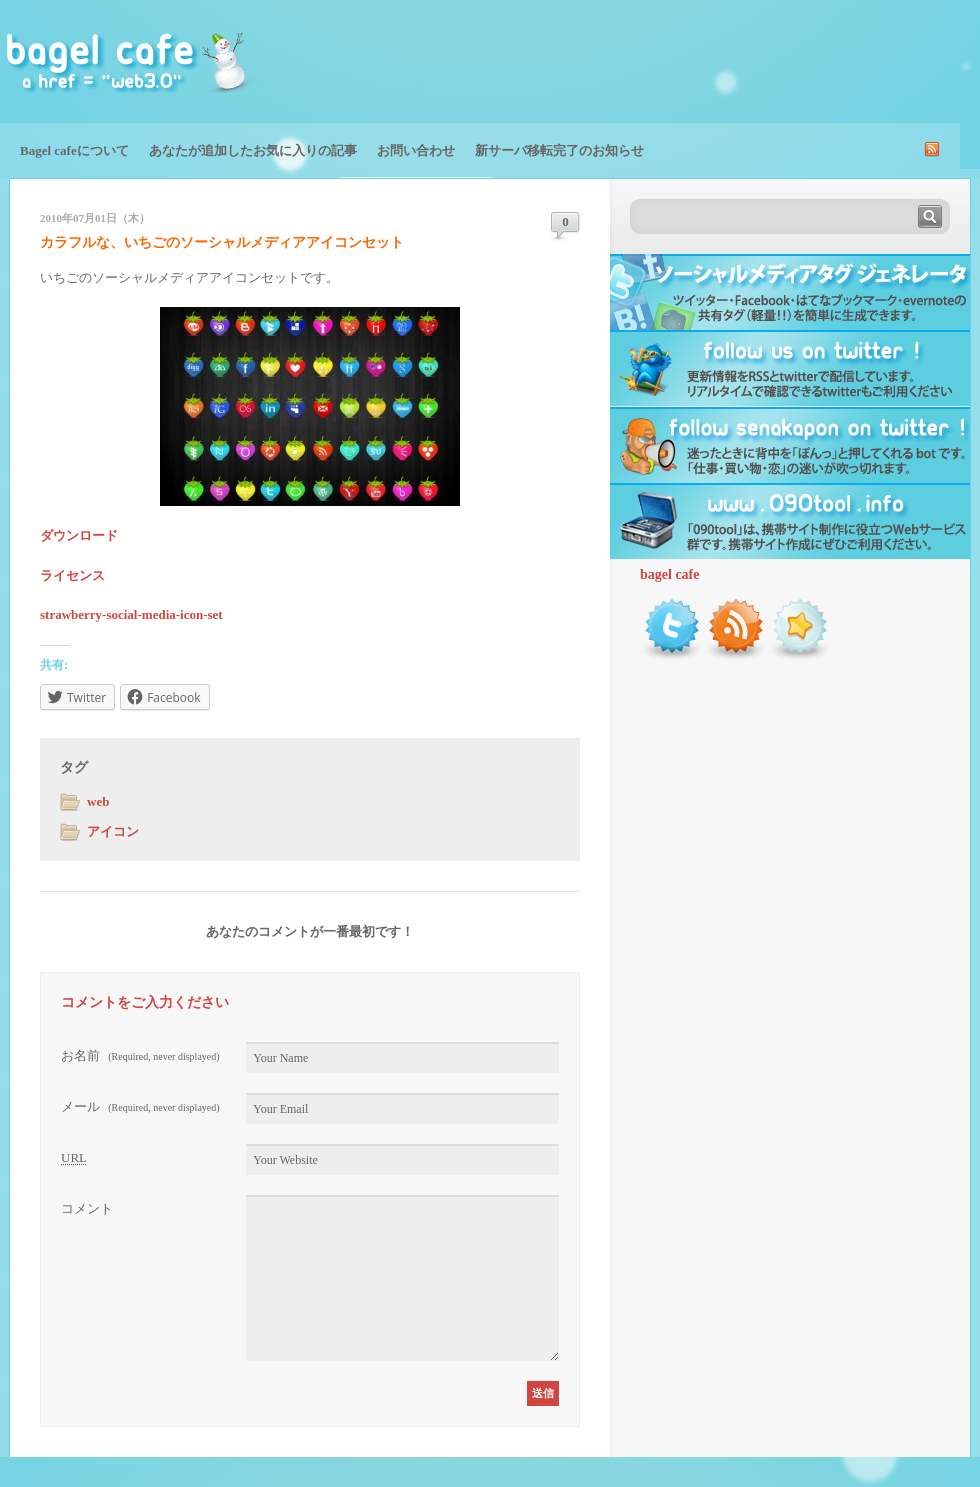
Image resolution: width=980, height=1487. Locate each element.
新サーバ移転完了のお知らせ (559, 150)
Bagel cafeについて (74, 150)
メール (140, 1106)
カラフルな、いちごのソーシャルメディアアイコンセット (222, 242)
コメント (87, 1208)
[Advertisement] (746, 60)
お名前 (140, 1055)
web (98, 801)
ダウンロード (79, 535)
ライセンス (72, 575)
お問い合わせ (416, 150)
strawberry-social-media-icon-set (131, 614)
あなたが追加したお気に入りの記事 (253, 150)
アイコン (113, 831)
